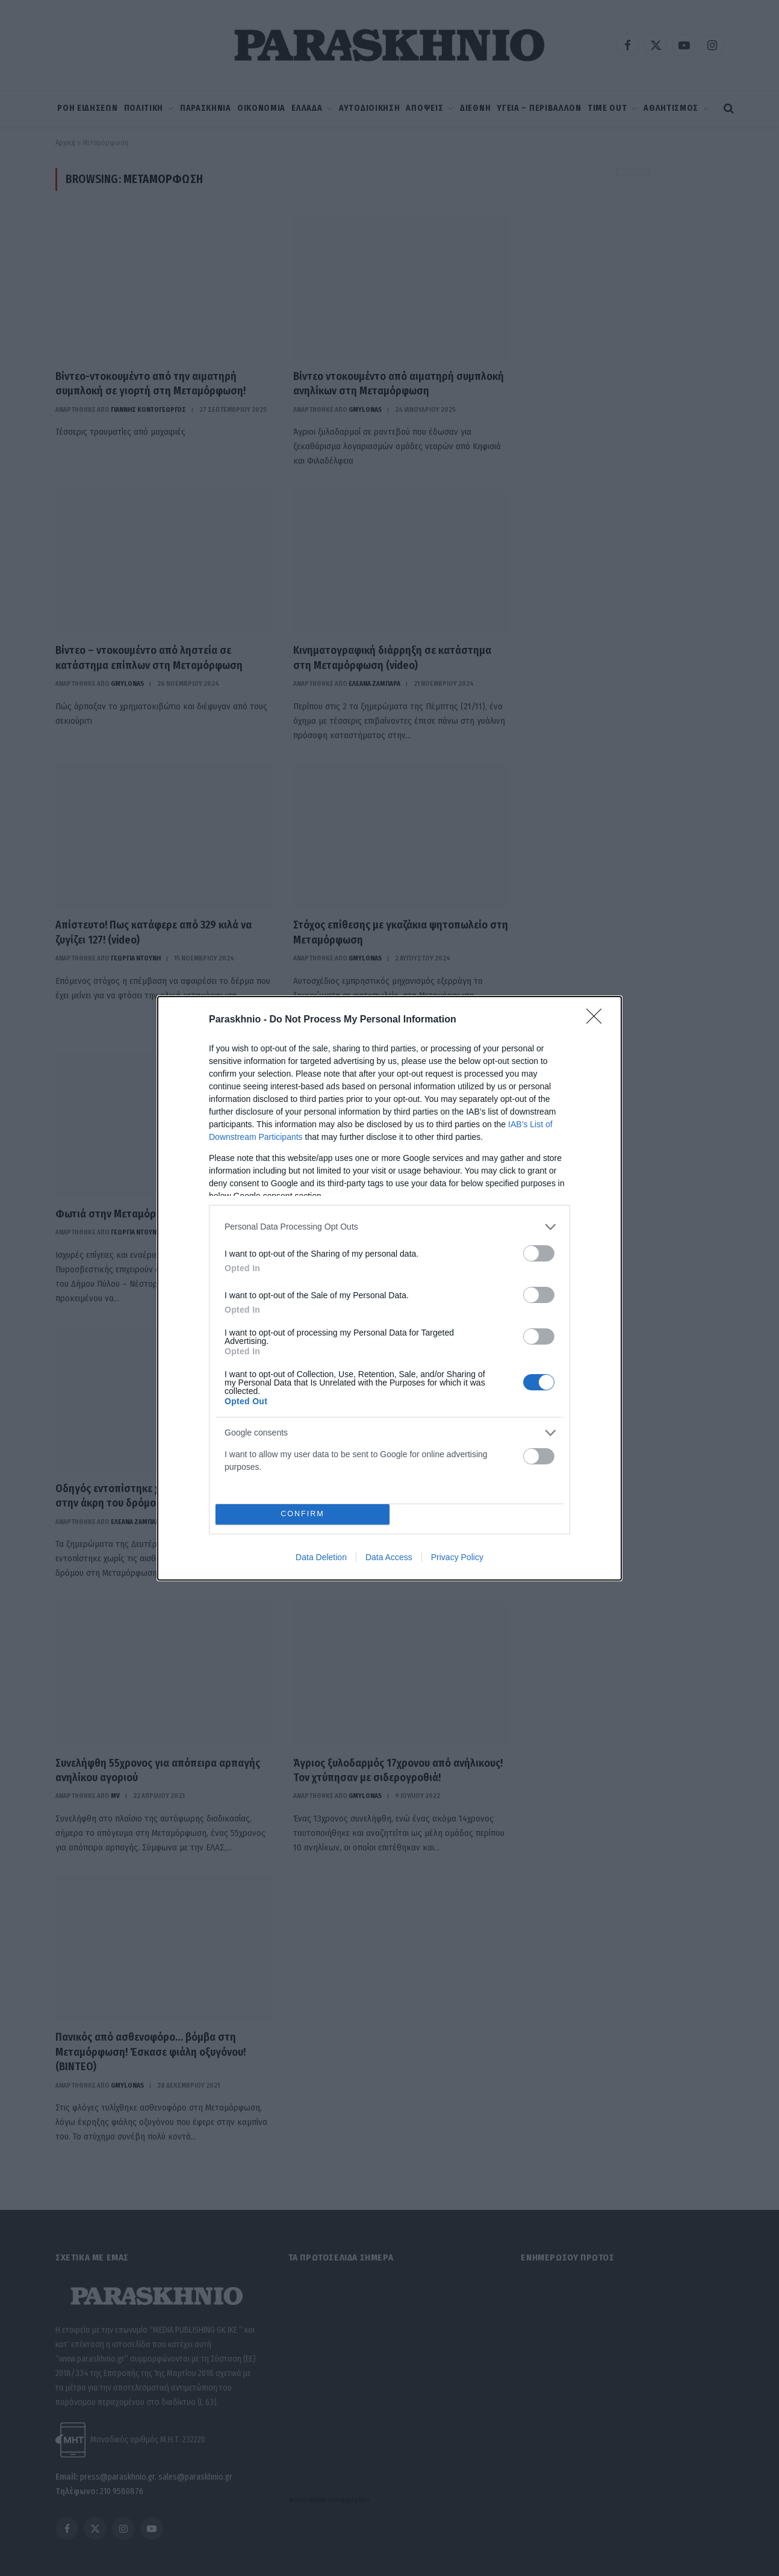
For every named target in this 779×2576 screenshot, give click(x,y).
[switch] (538, 1253)
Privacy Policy (457, 1557)
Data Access (388, 1557)
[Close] (597, 1020)
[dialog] (389, 1288)
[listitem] (389, 1227)
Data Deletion (321, 1557)
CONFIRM (302, 1514)
